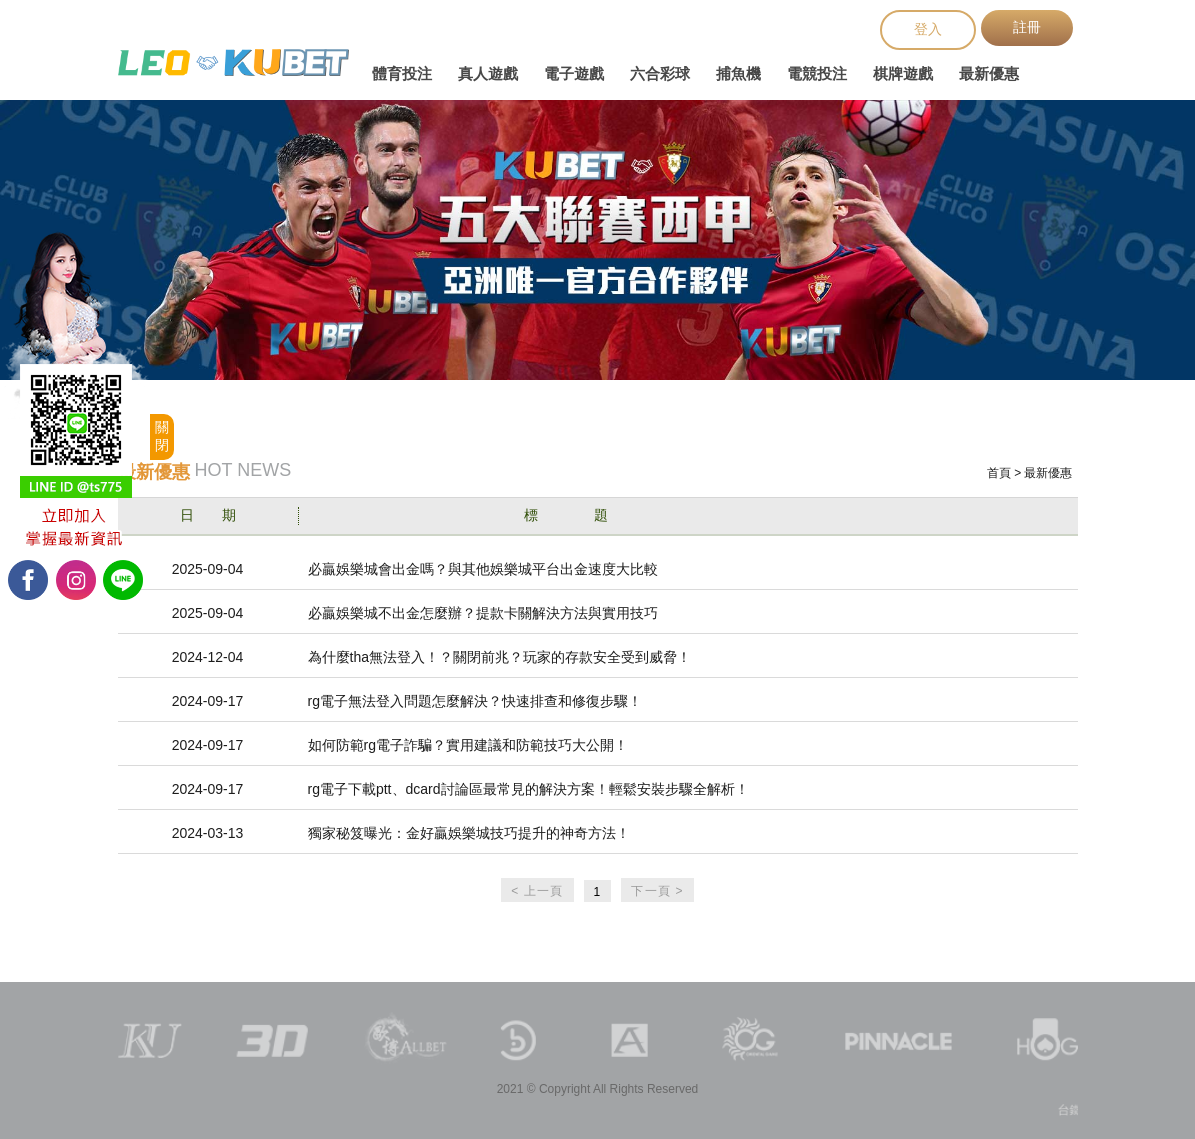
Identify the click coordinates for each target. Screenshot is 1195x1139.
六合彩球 (660, 73)
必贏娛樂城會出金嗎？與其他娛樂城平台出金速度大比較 (483, 569)
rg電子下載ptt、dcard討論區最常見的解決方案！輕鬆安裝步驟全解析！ (528, 789)
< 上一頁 (537, 891)
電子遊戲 (574, 73)
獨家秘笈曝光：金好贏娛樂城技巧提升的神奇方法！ (469, 833)
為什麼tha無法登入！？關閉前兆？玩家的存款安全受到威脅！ (499, 657)
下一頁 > (657, 891)
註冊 (1027, 27)
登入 (928, 29)
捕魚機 (738, 73)
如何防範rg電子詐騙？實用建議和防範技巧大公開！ (468, 745)
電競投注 (817, 73)
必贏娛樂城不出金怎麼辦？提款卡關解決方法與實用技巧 (483, 613)
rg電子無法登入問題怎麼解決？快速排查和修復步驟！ (475, 701)
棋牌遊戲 (903, 73)
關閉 (162, 436)
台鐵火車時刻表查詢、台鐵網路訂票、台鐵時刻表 (233, 62)
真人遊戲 (488, 73)
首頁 (999, 473)
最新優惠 (989, 73)
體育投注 (402, 73)
